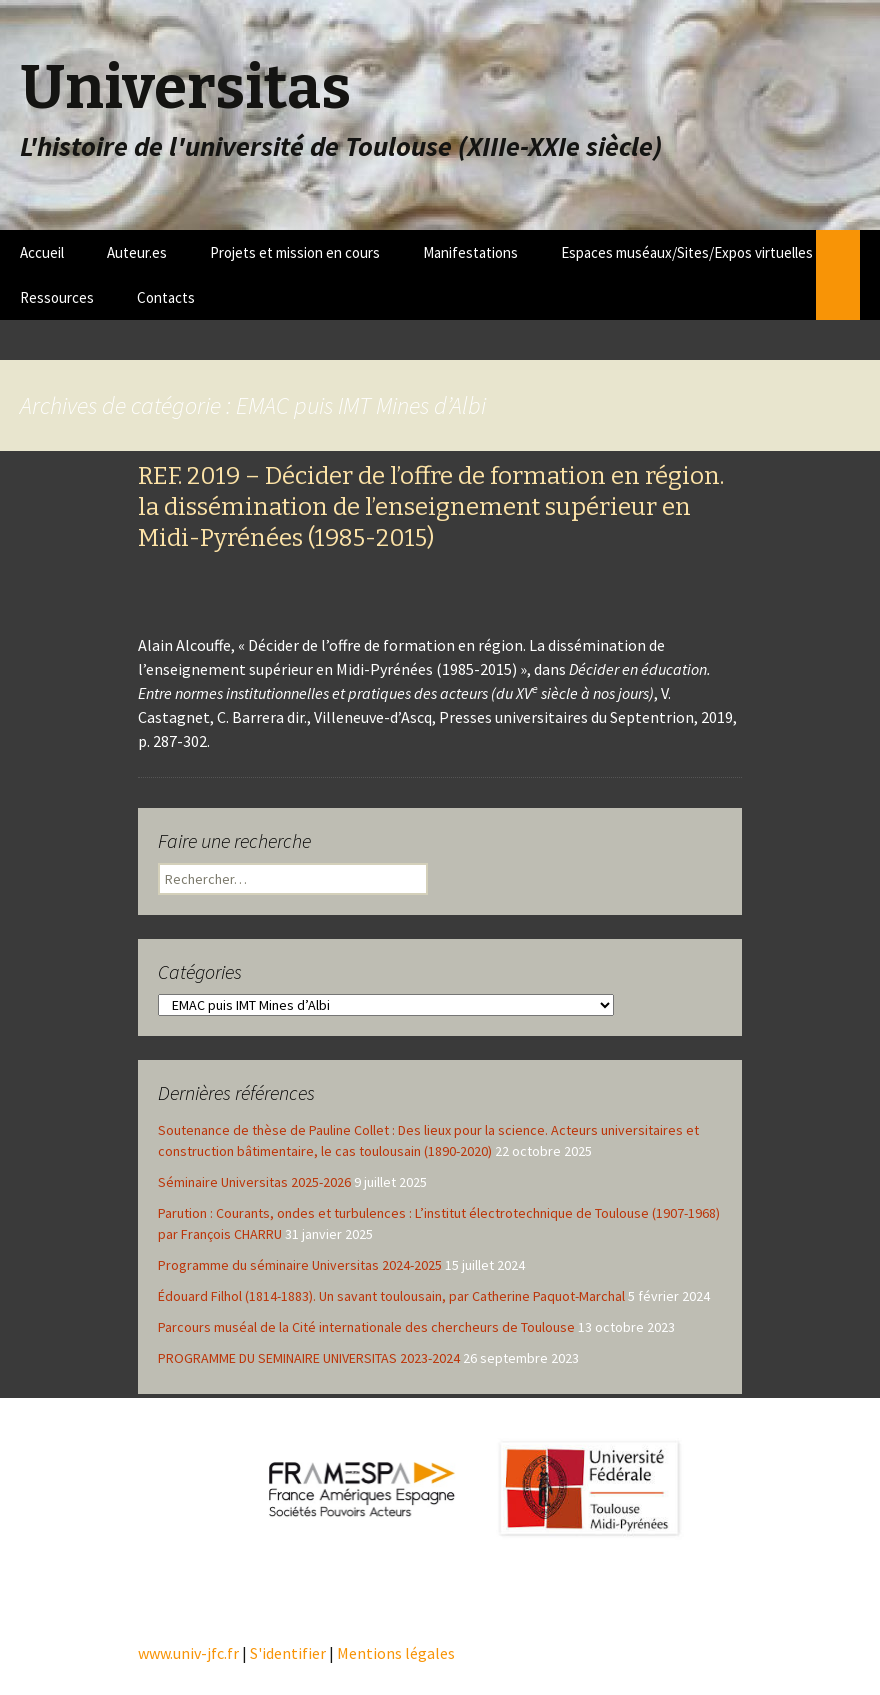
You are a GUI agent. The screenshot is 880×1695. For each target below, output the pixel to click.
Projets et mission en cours (295, 252)
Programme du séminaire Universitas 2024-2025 (300, 1265)
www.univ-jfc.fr (188, 1653)
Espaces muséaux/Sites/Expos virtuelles (687, 252)
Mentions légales (396, 1653)
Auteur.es (137, 252)
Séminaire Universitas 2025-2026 (254, 1182)
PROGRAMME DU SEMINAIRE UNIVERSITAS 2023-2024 (309, 1358)
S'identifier (288, 1653)
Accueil (42, 252)
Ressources (57, 297)
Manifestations (470, 252)
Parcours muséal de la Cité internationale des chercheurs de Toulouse (366, 1327)
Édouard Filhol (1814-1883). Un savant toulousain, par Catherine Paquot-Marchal (391, 1296)
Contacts (166, 297)
